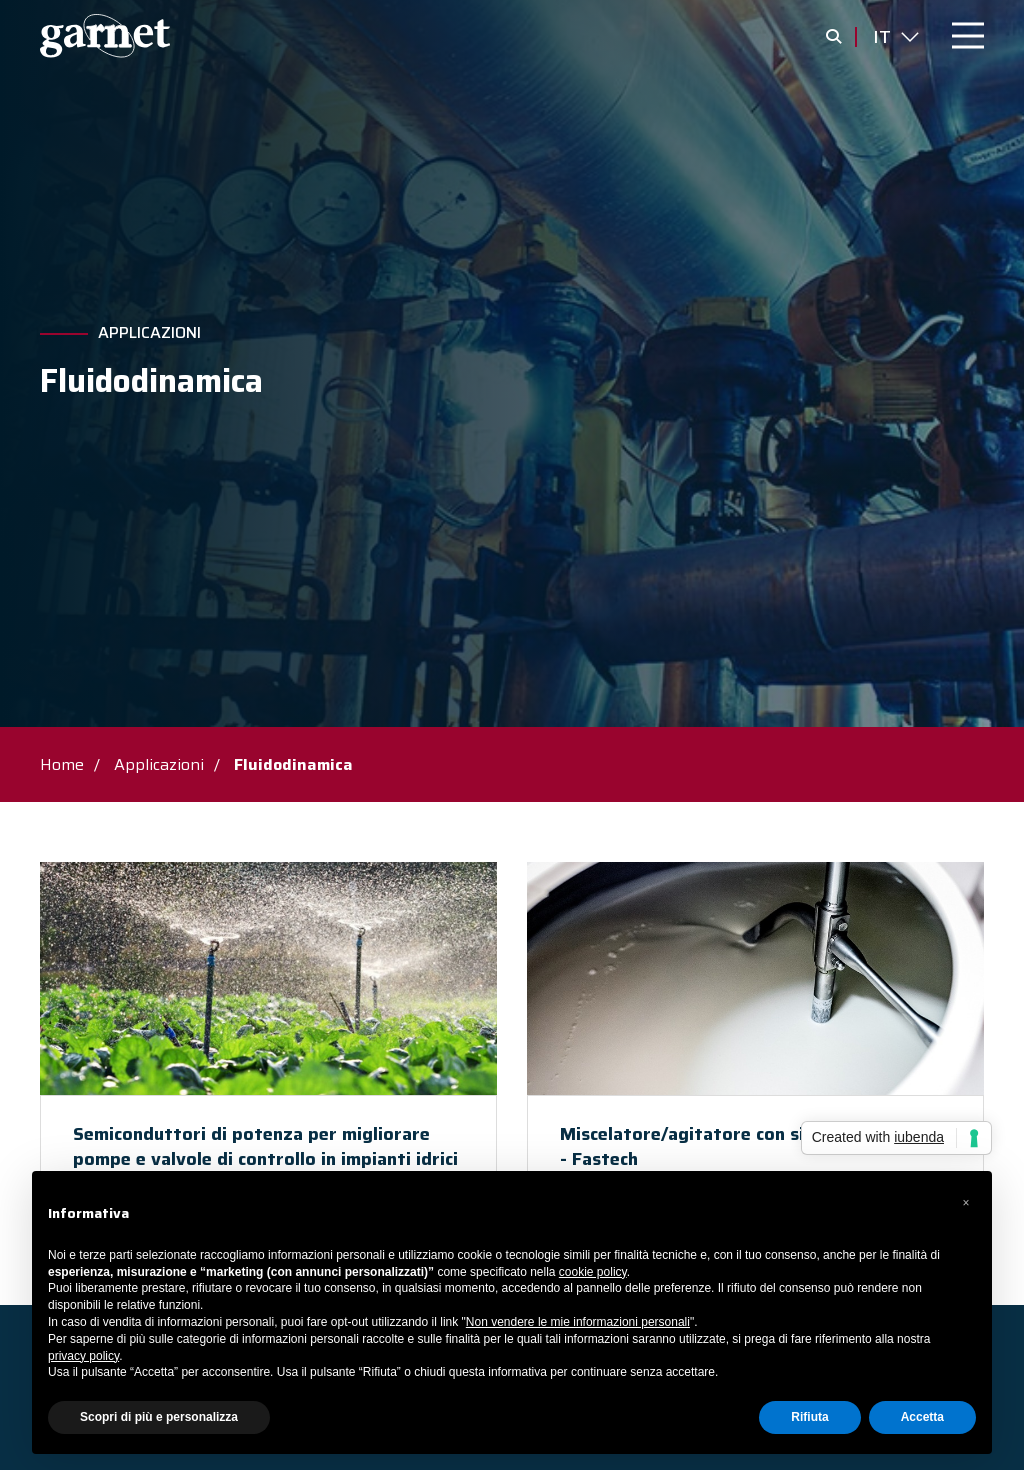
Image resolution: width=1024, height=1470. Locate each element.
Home (62, 764)
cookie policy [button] (593, 1272)
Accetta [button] (922, 1417)
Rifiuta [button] (809, 1417)
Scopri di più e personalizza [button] (159, 1417)
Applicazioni (149, 333)
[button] (966, 1203)
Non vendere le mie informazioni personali (578, 1322)
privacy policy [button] (83, 1356)
